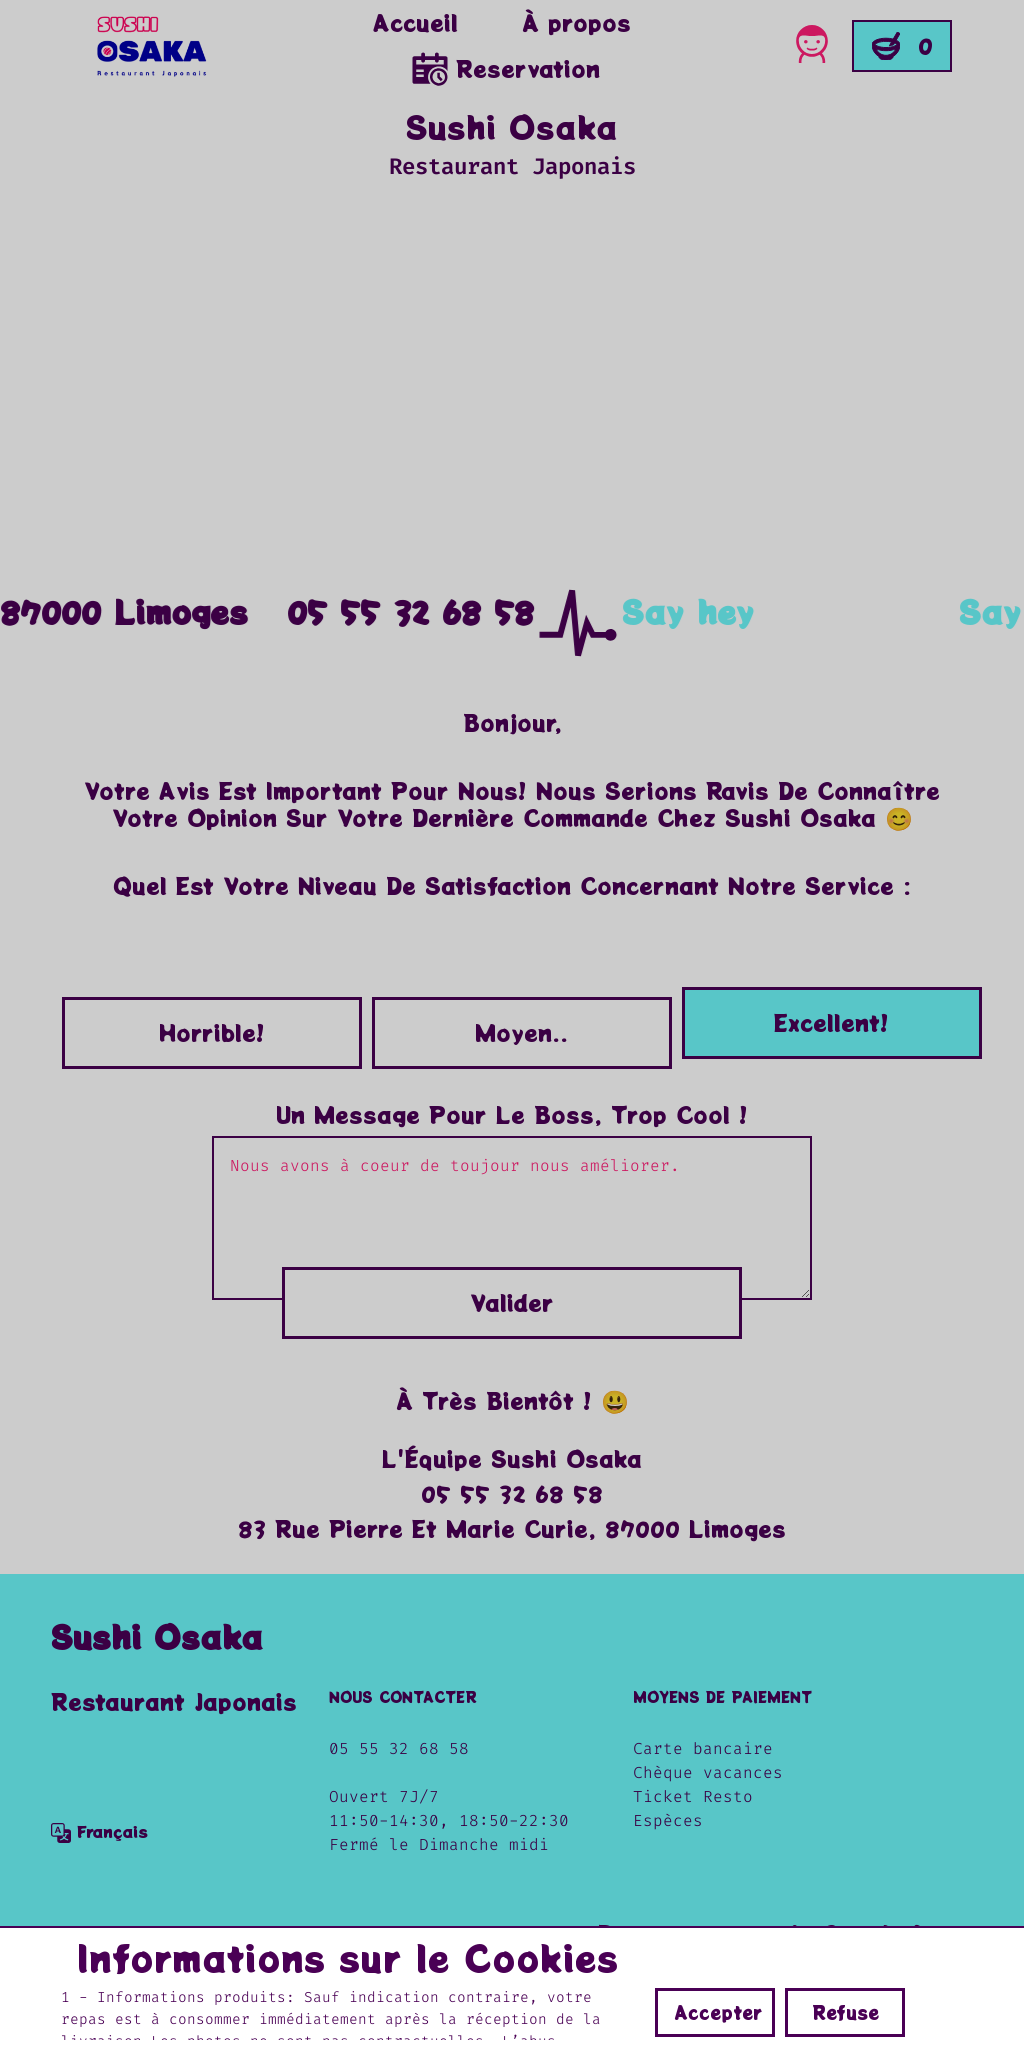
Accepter (718, 2012)
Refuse (845, 2012)
